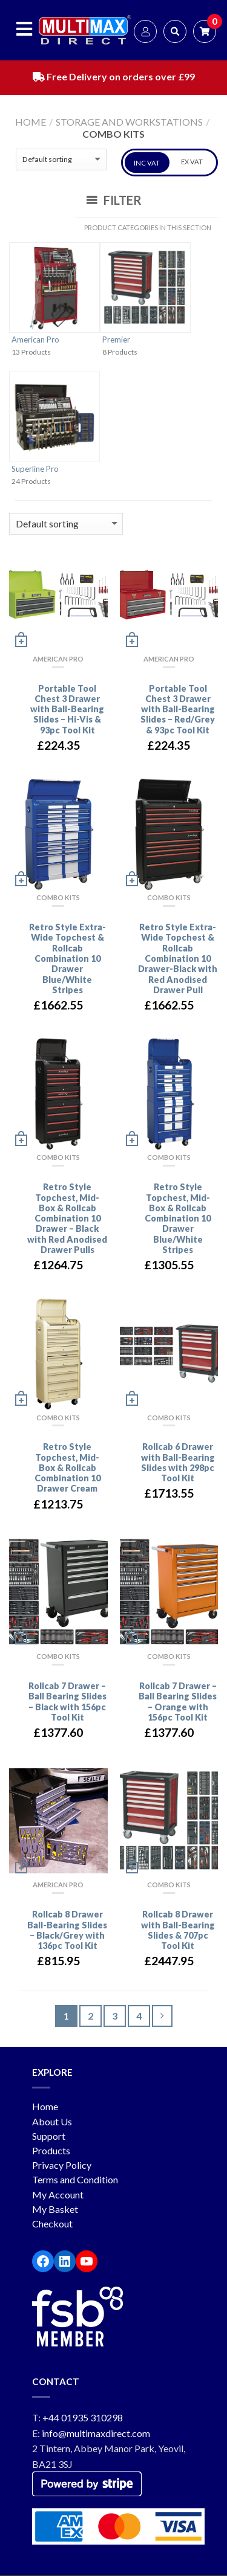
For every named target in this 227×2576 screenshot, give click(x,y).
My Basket (55, 2209)
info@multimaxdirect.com (96, 2433)
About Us (52, 2121)
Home (30, 121)
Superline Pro (35, 469)
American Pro (35, 339)
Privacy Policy (61, 2165)
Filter (114, 200)
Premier (116, 339)
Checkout (52, 2223)
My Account (58, 2194)
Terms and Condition (75, 2179)
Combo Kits (58, 897)
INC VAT (147, 163)
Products (51, 2150)
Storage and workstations (129, 121)
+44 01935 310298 (82, 2417)
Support (48, 2136)
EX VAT (192, 162)
